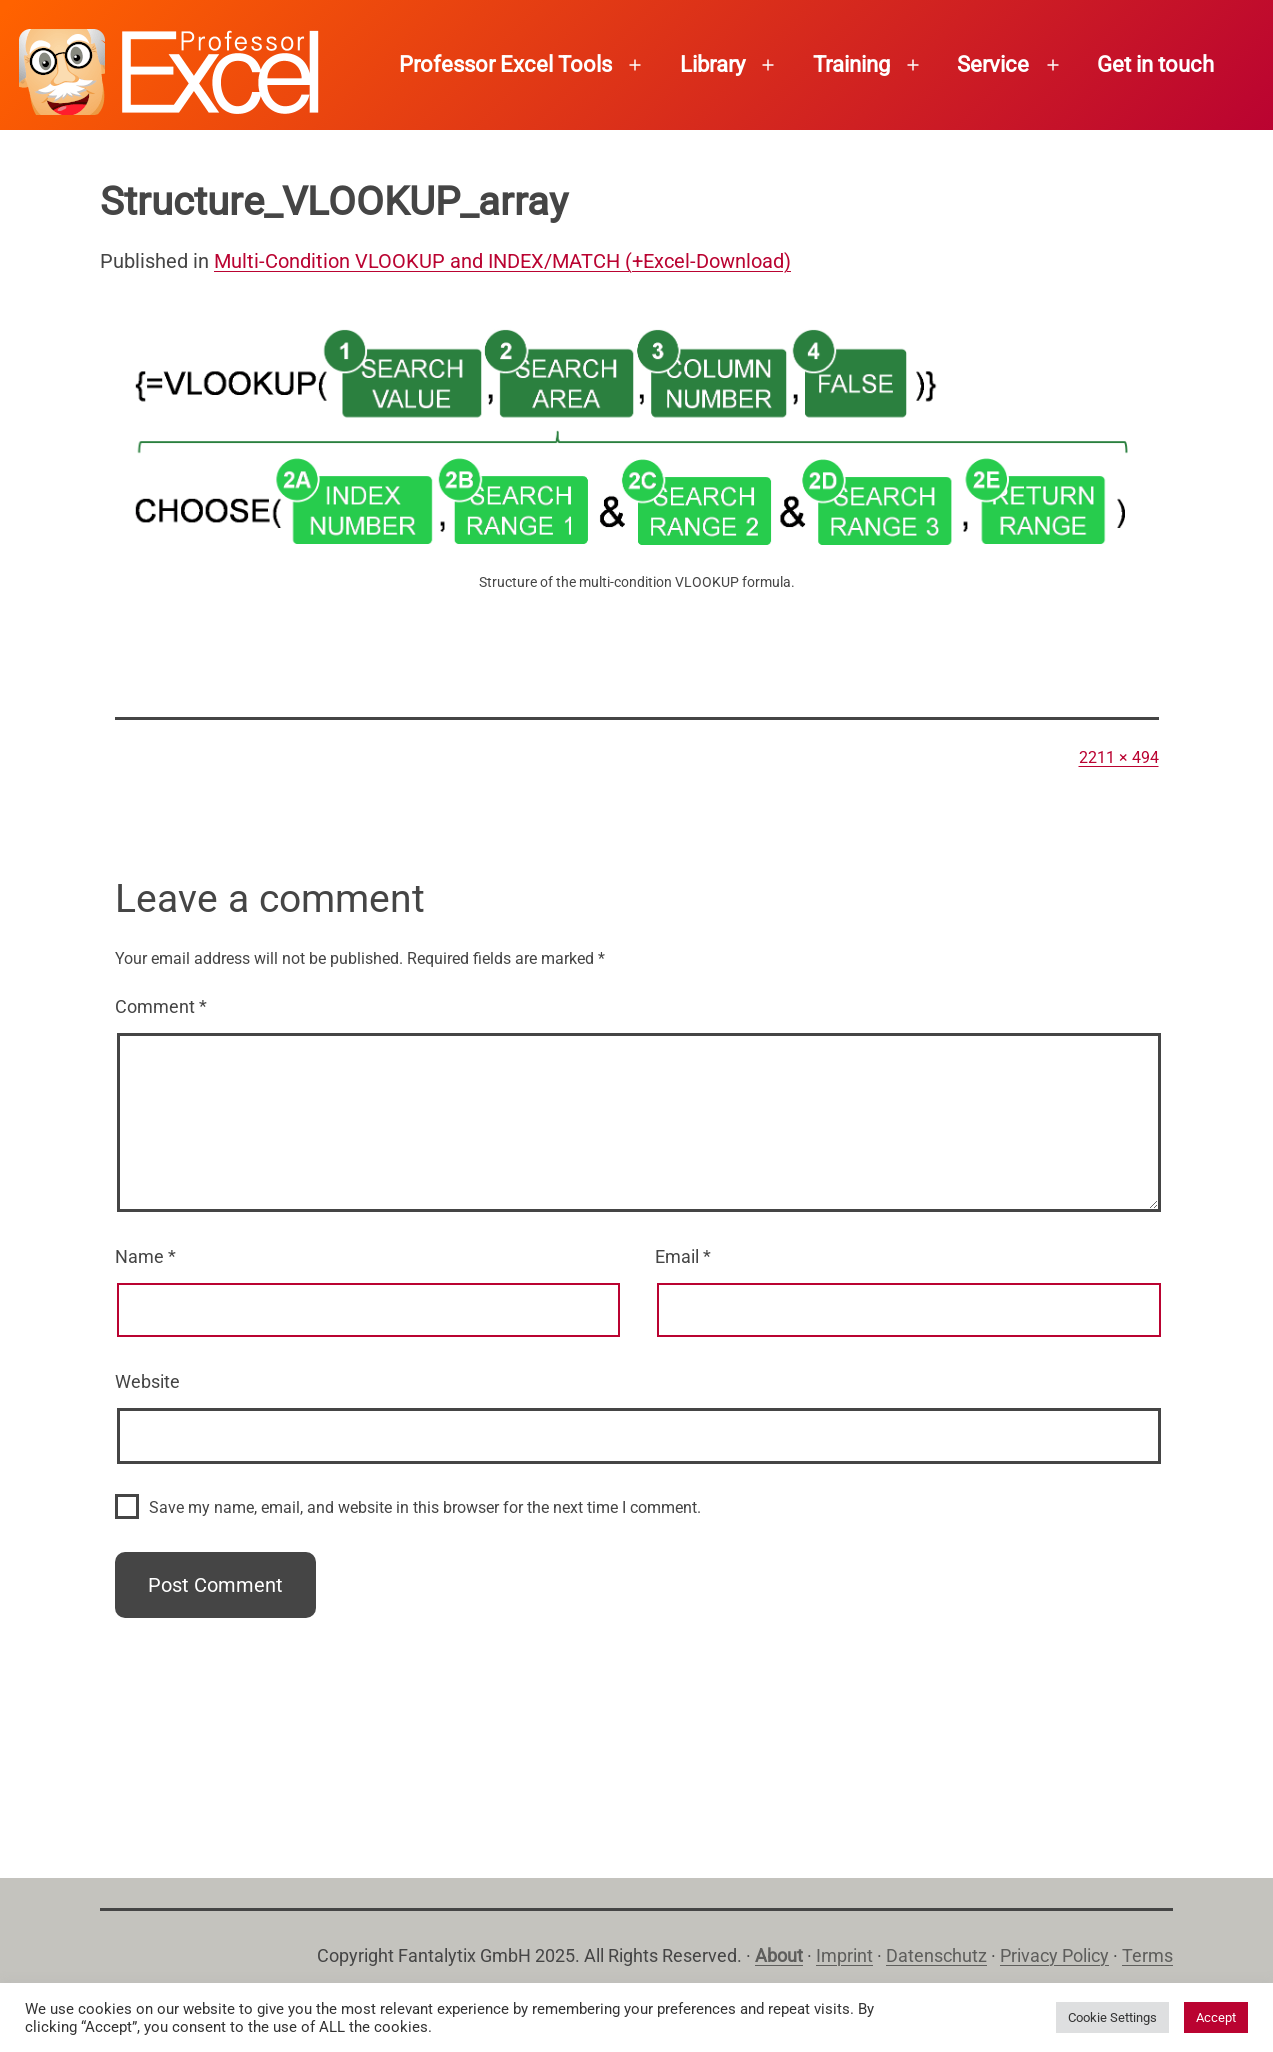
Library (712, 64)
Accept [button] (1216, 2017)
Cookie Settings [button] (1112, 2017)
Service (993, 64)
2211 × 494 (1119, 757)
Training (851, 64)
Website (147, 1381)
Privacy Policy (1054, 1955)
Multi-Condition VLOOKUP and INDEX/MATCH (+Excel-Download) (502, 261)
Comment (161, 1006)
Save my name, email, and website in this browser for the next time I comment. (425, 1507)
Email (683, 1256)
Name (145, 1256)
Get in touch (1155, 64)
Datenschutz (936, 1955)
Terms (1147, 1955)
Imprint (844, 1955)
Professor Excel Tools (505, 64)
